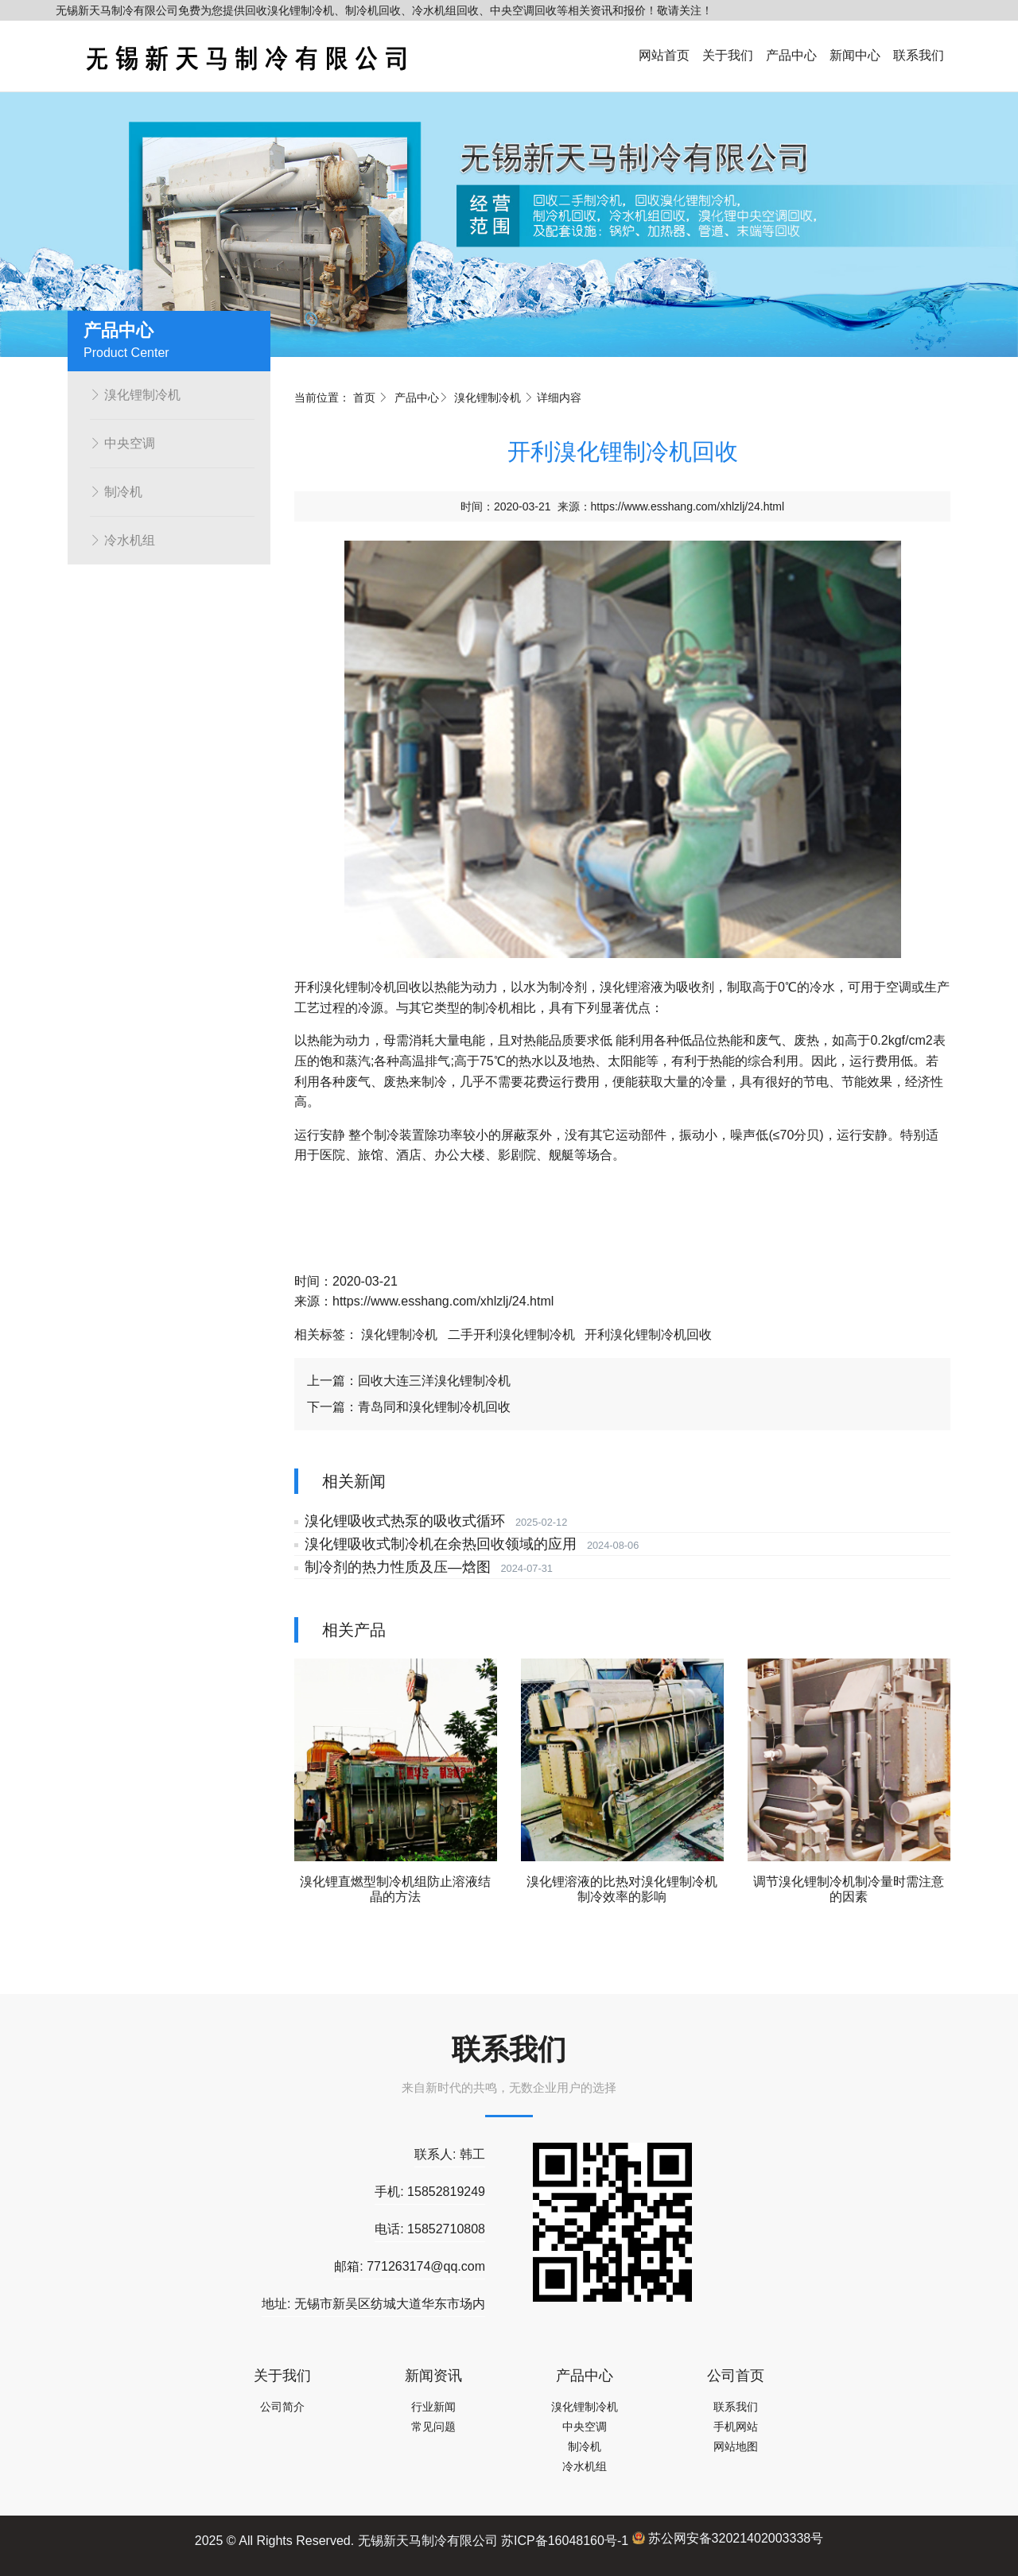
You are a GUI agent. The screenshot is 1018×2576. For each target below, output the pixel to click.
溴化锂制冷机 (135, 395)
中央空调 (122, 443)
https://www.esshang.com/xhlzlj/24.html (688, 506)
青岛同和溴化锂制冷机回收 (434, 1407)
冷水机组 (122, 540)
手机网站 (735, 2426)
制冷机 (116, 492)
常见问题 (433, 2426)
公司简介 (282, 2406)
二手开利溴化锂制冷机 (511, 1334)
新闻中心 (855, 55)
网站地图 (735, 2446)
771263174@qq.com (426, 2266)
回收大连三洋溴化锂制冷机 (434, 1380)
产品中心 (791, 55)
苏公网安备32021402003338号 (728, 2538)
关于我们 (727, 55)
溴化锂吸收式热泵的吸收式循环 (401, 1521)
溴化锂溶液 (631, 987)
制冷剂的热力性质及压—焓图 (394, 1567)
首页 (364, 397)
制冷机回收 (390, 987)
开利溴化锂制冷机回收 (648, 1334)
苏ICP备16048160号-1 (564, 2540)
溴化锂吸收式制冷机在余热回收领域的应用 (437, 1544)
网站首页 (664, 55)
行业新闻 (433, 2406)
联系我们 (918, 55)
